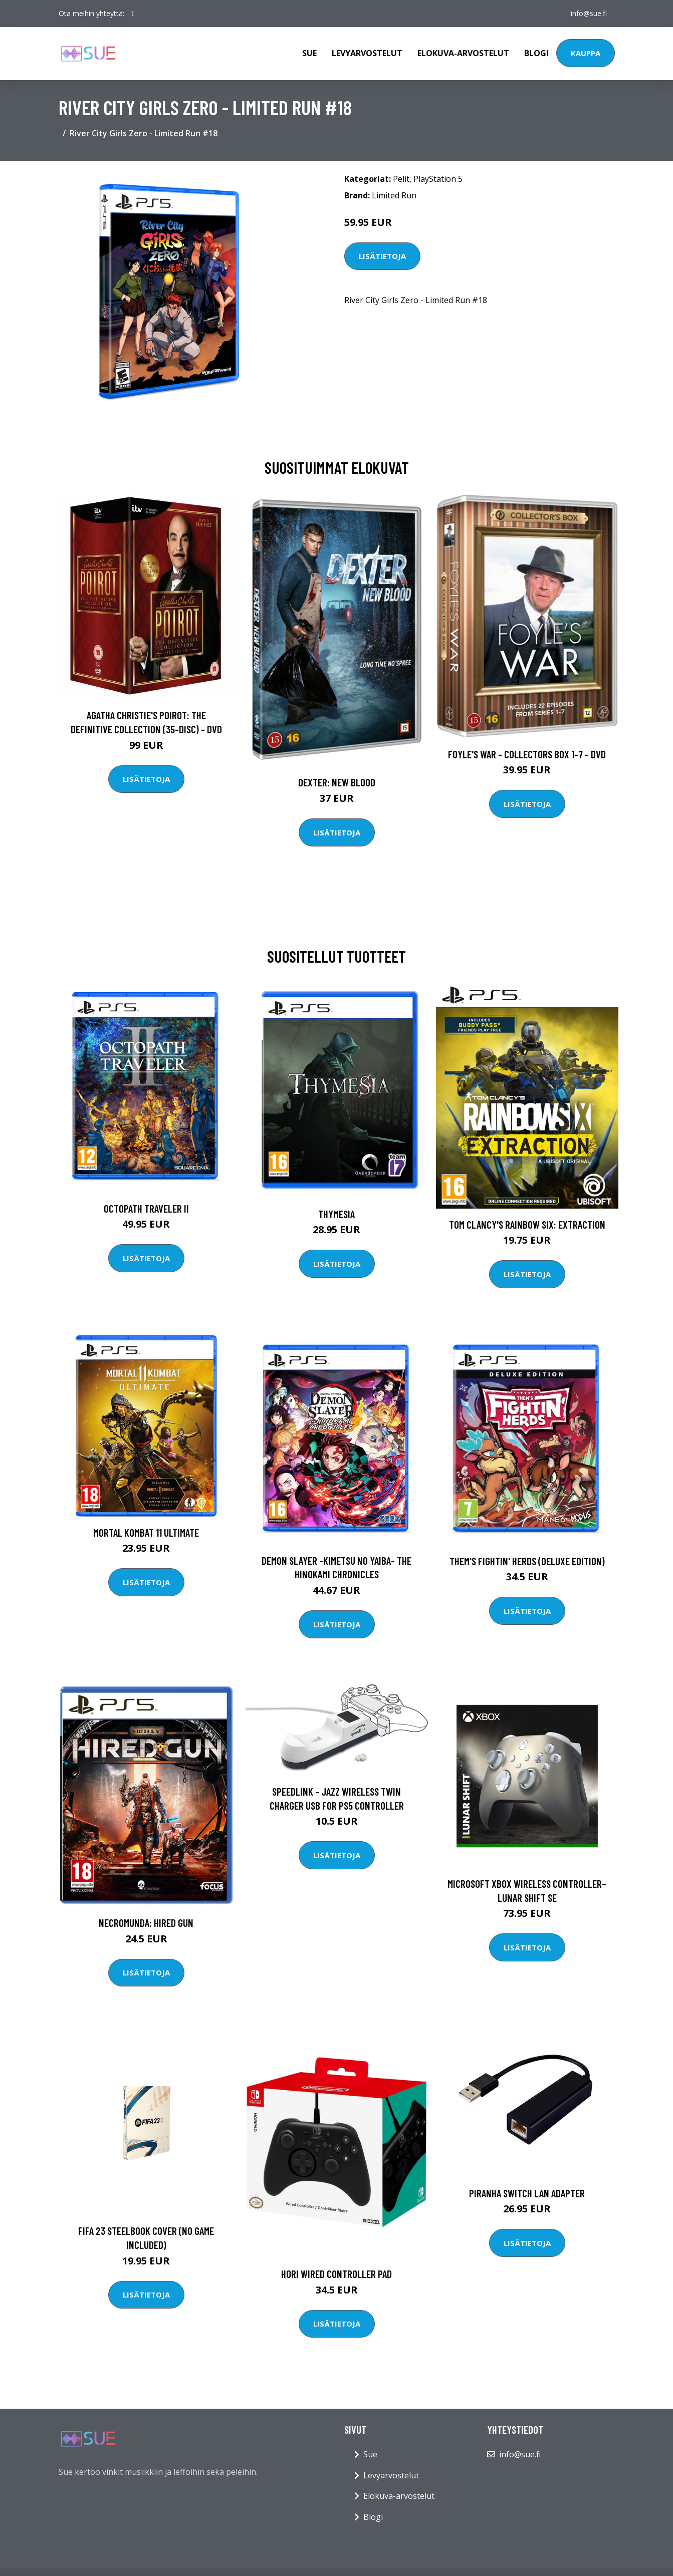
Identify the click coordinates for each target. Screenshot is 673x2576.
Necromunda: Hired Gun (146, 1922)
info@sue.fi (589, 13)
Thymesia (336, 1214)
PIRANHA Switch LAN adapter (527, 2193)
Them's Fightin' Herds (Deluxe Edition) (527, 1561)
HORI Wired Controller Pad (336, 2273)
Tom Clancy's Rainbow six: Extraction (527, 1224)
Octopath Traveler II (146, 1208)
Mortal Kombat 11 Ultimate (146, 1532)
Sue (309, 53)
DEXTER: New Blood (336, 782)
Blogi (536, 53)
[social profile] (133, 13)
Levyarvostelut (367, 53)
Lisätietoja (382, 256)
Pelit (401, 178)
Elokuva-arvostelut (463, 53)
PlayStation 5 (438, 178)
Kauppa (585, 53)
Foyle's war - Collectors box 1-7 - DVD (527, 754)
